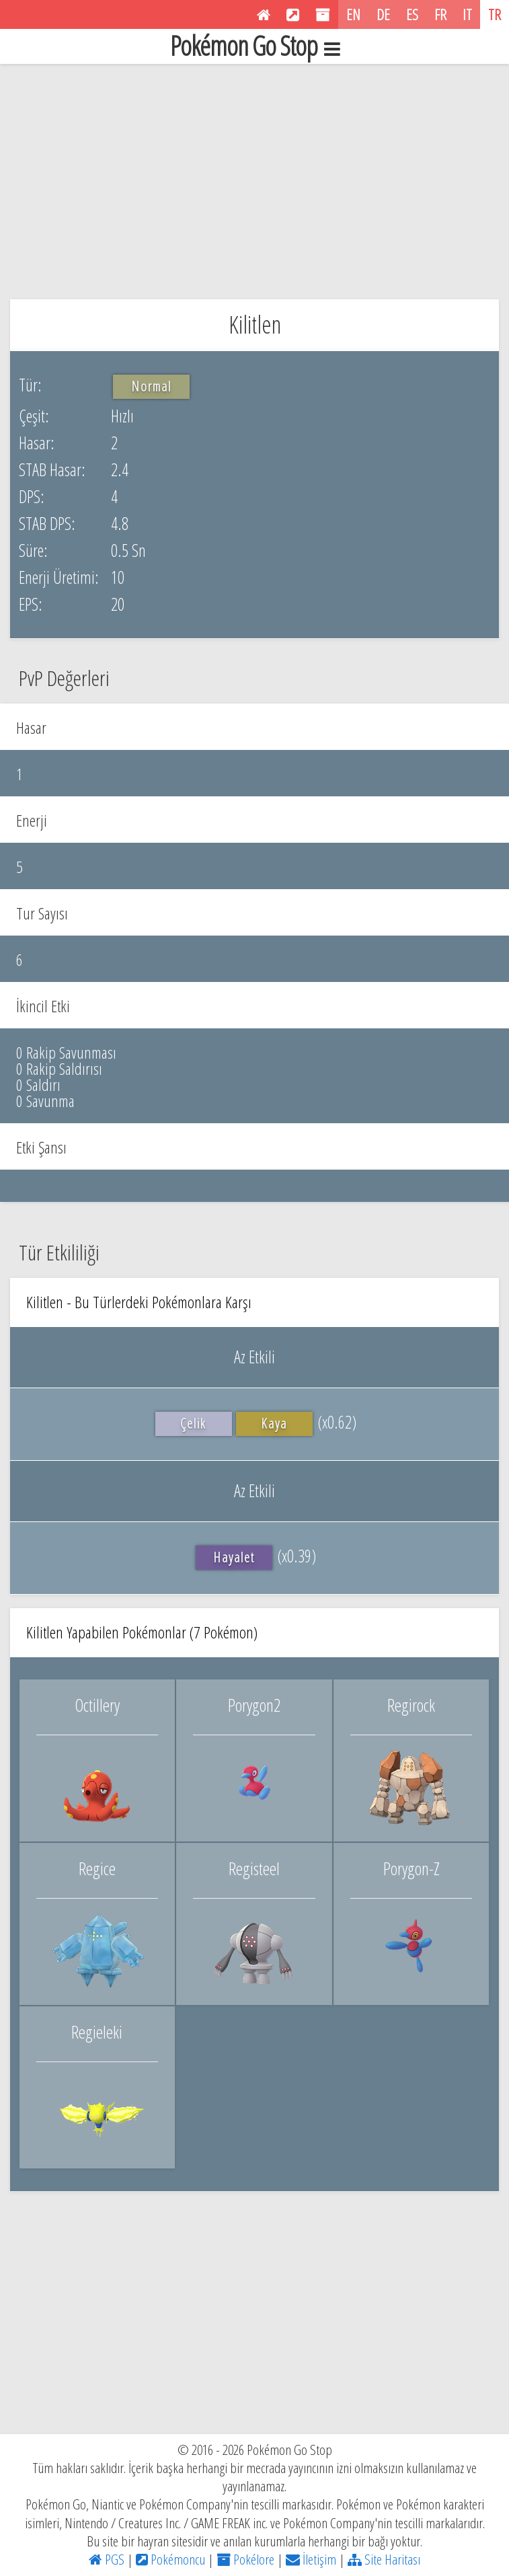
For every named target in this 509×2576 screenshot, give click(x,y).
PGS (106, 2559)
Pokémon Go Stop (255, 46)
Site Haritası (384, 2559)
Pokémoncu (170, 2559)
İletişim (311, 2559)
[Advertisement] (255, 178)
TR (494, 14)
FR (440, 14)
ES (412, 14)
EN (353, 14)
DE (383, 14)
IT (467, 14)
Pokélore (245, 2559)
